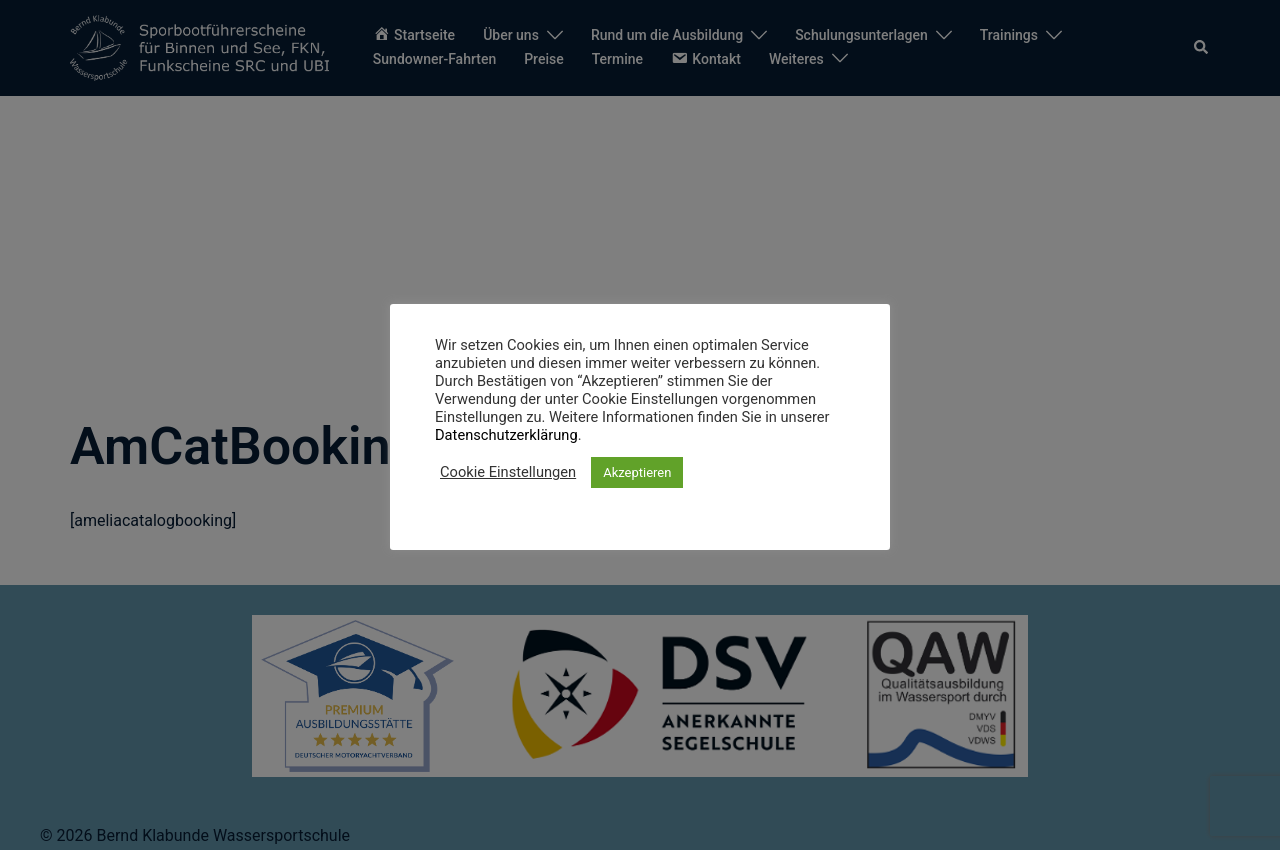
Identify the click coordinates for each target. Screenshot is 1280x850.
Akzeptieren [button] (637, 472)
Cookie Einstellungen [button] (508, 472)
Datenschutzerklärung (506, 435)
